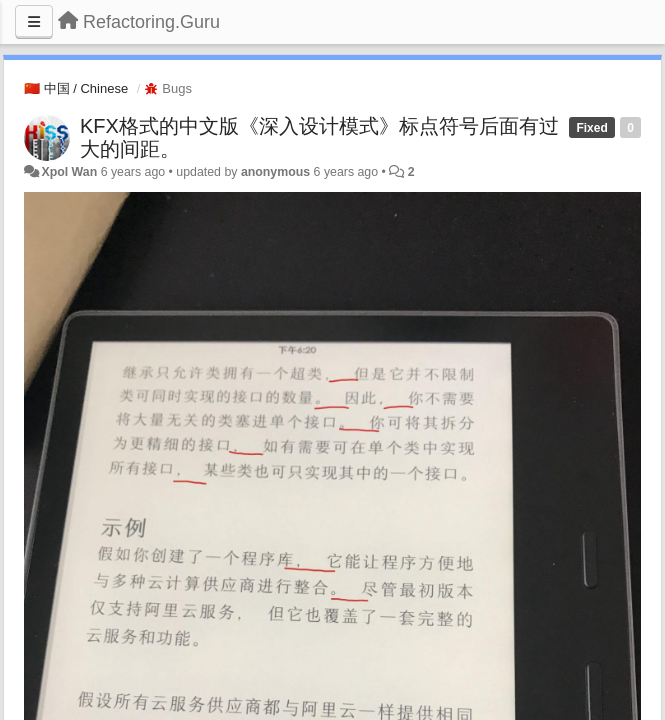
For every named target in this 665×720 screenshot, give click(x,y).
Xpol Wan (69, 172)
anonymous (275, 172)
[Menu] (34, 22)
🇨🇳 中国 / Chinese (76, 88)
